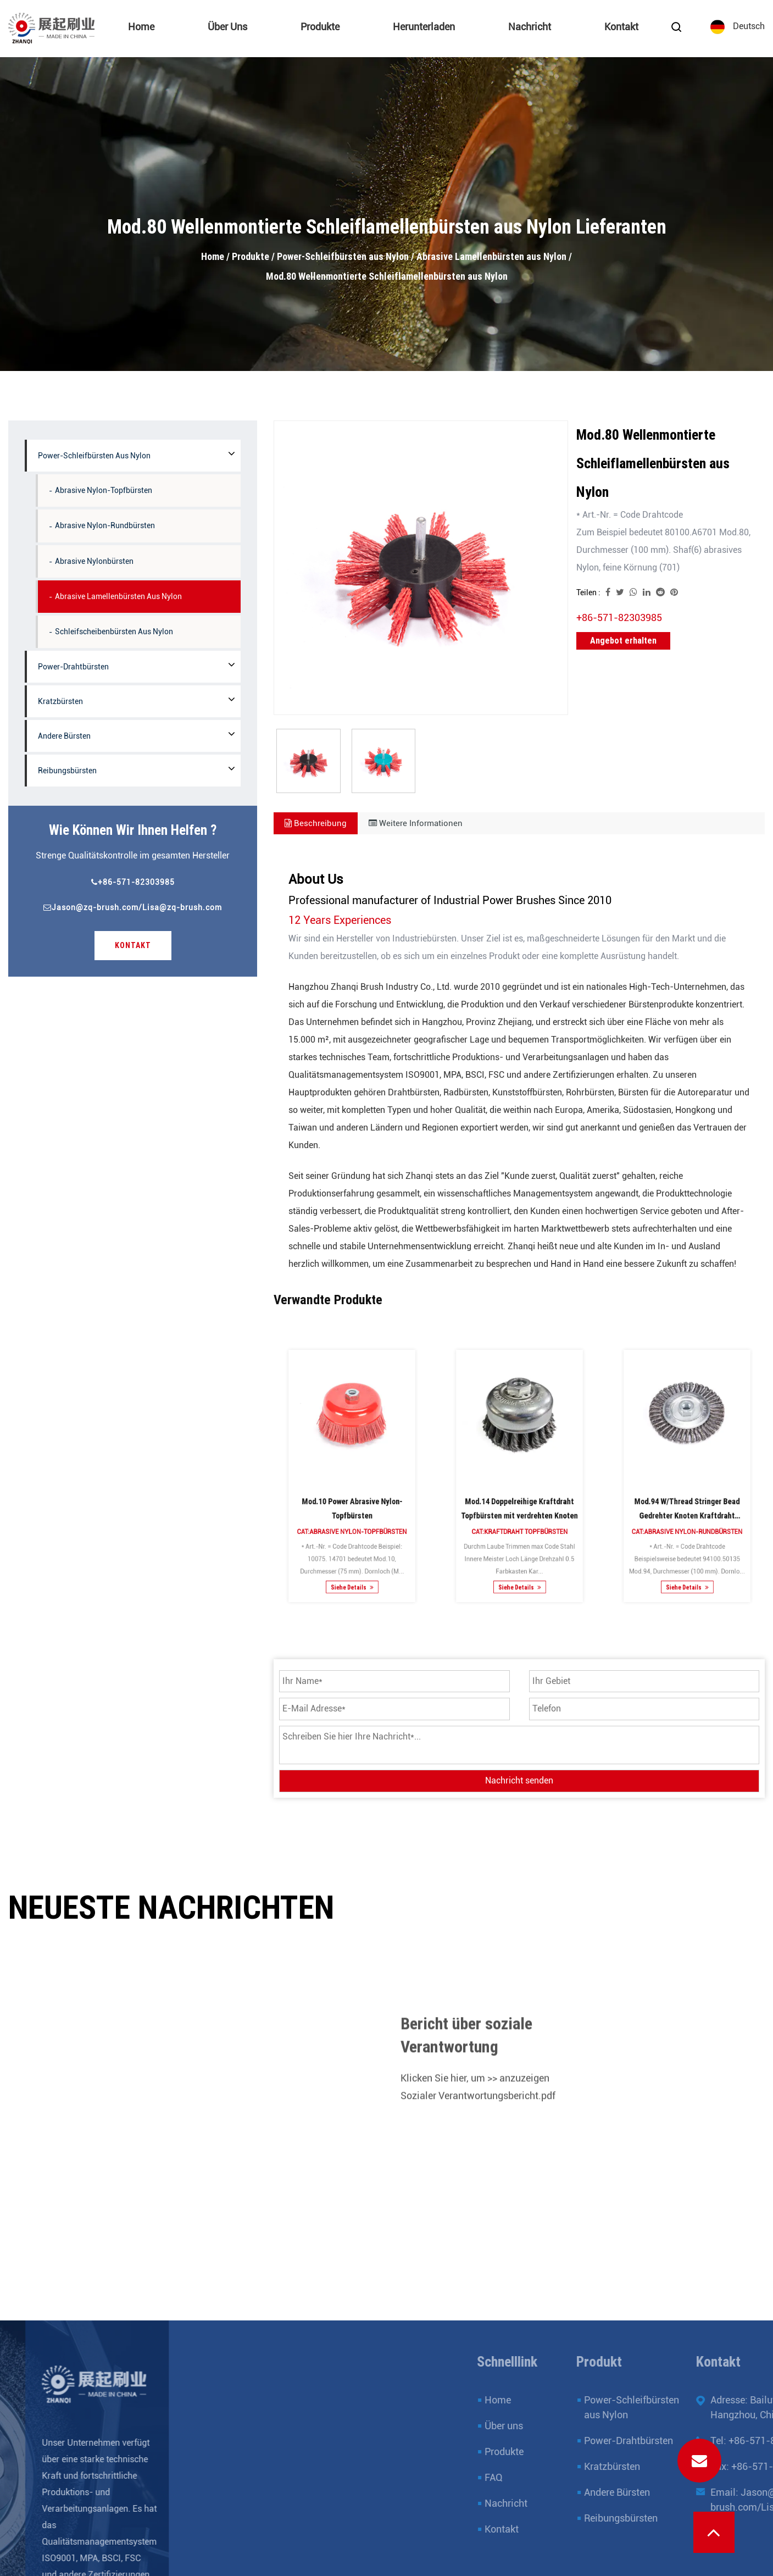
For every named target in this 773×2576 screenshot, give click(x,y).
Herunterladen (423, 26)
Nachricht (529, 26)
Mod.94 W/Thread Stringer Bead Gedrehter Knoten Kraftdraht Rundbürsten (687, 1491)
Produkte (320, 26)
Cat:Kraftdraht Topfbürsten (519, 1498)
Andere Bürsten (64, 736)
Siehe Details (351, 1520)
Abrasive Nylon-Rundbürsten (105, 525)
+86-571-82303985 (133, 882)
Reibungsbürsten (67, 770)
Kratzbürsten (60, 701)
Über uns (227, 26)
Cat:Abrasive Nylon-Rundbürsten (687, 1498)
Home (141, 26)
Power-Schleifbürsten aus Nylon (343, 256)
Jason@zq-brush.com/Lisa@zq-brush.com (132, 907)
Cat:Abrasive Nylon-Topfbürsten (352, 1498)
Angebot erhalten (623, 640)
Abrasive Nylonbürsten (94, 561)
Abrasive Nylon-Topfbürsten (103, 490)
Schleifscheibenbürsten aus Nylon (114, 631)
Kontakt (621, 26)
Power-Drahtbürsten (73, 666)
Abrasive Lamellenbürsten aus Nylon (491, 256)
